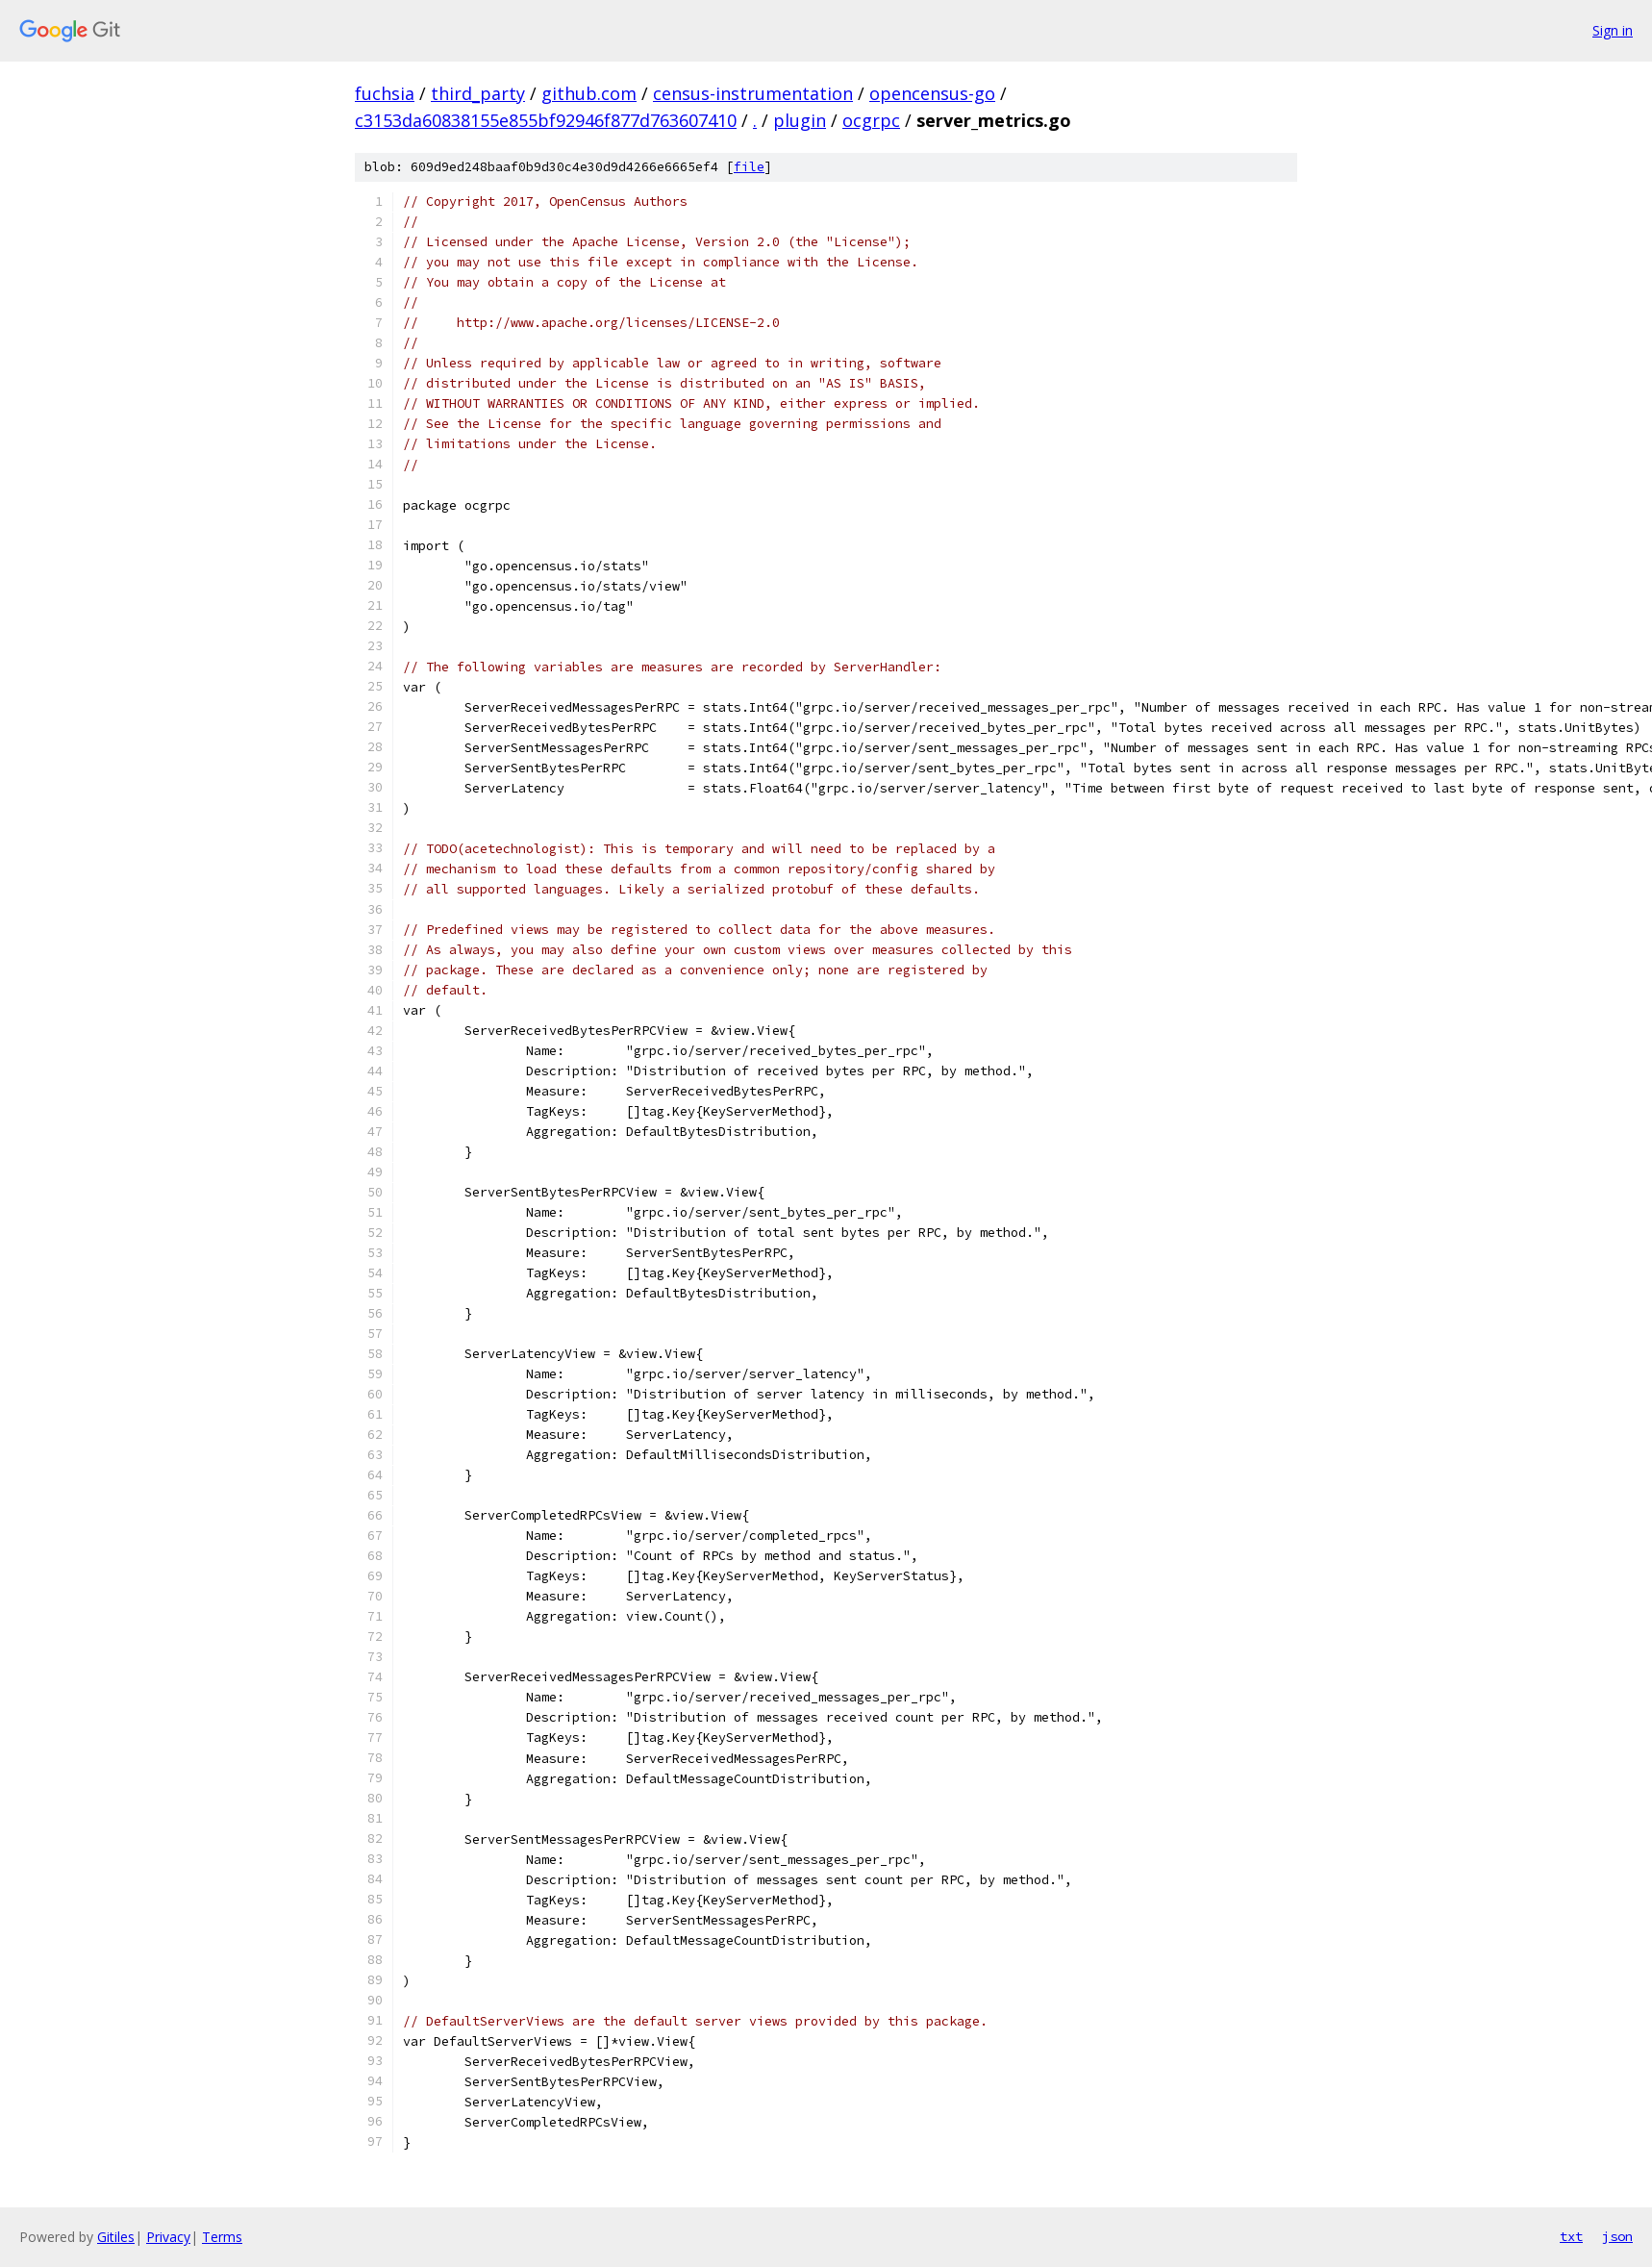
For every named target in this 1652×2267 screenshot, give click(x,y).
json (1617, 2236)
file (749, 167)
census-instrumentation (753, 93)
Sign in (1612, 30)
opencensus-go (932, 93)
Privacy (168, 2237)
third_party (478, 93)
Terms (222, 2237)
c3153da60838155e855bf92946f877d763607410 (546, 120)
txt (1571, 2236)
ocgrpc (871, 120)
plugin (799, 120)
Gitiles (116, 2237)
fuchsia (384, 93)
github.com (589, 93)
